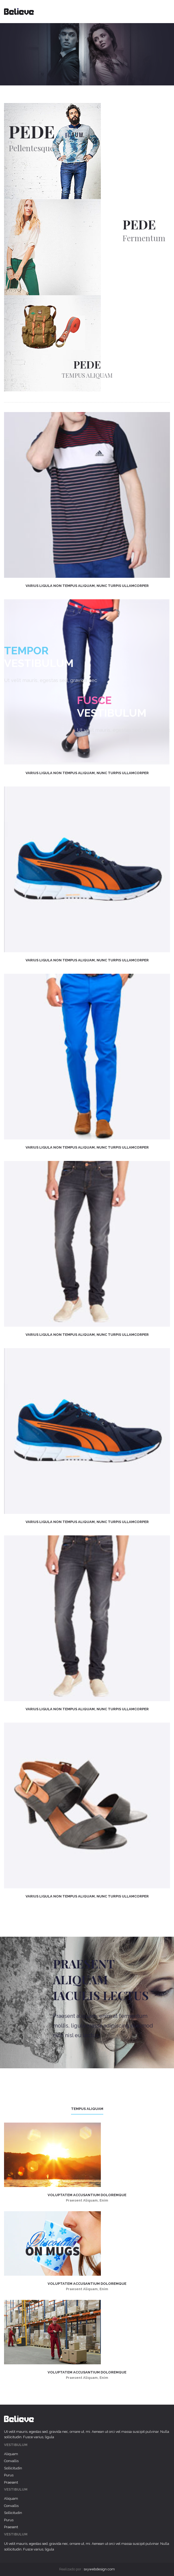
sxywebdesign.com (99, 2569)
